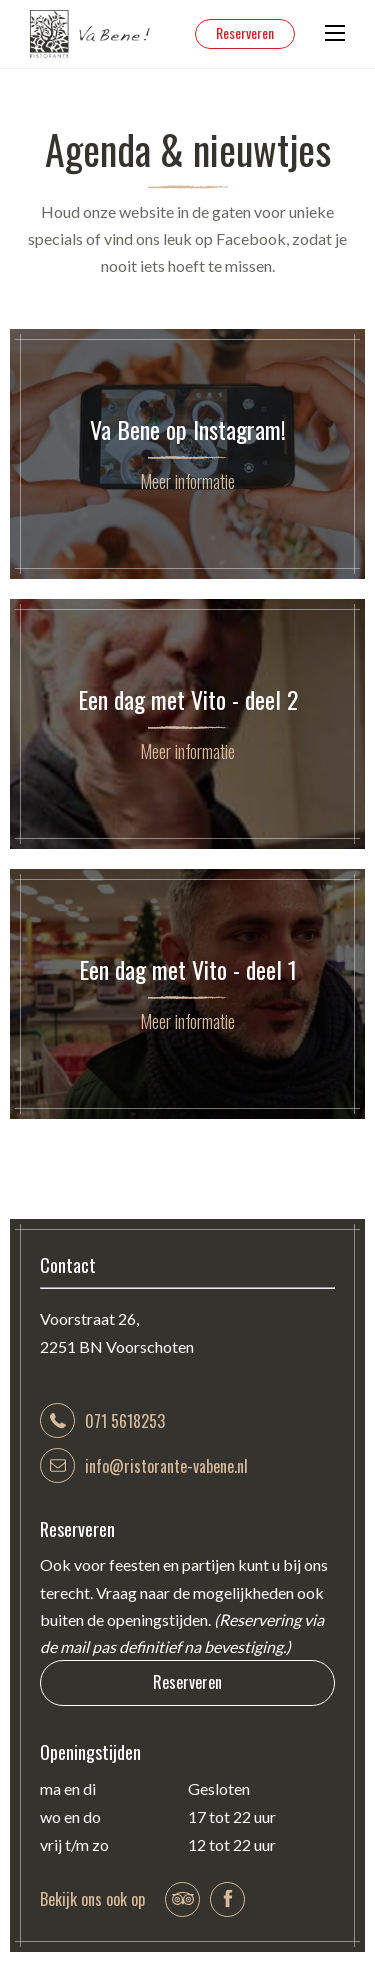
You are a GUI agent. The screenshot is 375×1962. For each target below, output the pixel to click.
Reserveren (245, 32)
